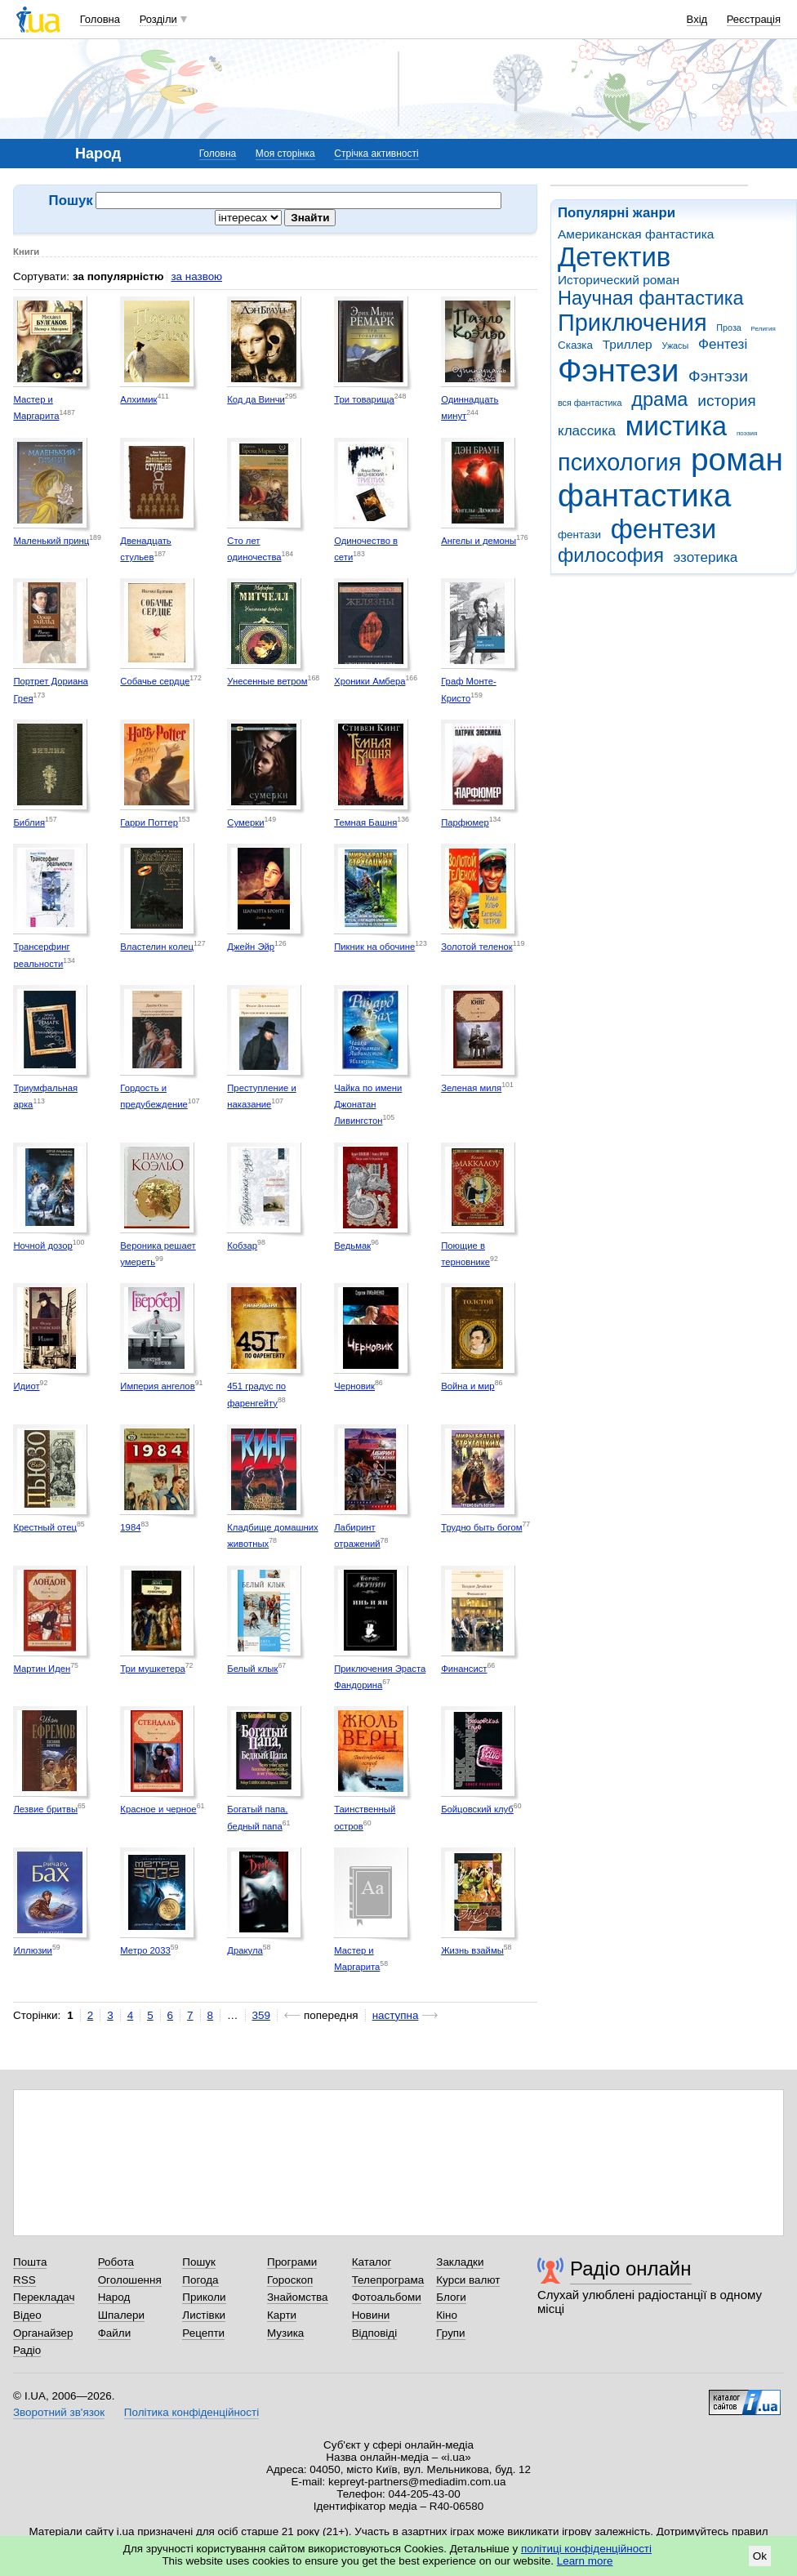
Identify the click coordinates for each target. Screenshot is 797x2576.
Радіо (27, 2350)
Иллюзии (32, 1950)
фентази (579, 534)
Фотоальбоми (386, 2297)
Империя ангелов (157, 1386)
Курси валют (468, 2280)
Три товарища (364, 399)
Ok (760, 2556)
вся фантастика (590, 403)
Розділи (158, 19)
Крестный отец (45, 1527)
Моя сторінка (285, 153)
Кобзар (242, 1245)
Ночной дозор (42, 1245)
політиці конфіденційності (586, 2549)
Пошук (199, 2262)
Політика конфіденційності (191, 2412)
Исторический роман (618, 280)
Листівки (203, 2315)
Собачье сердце (154, 681)
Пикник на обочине (374, 947)
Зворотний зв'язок (59, 2412)
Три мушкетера (152, 1669)
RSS (24, 2280)
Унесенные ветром (267, 681)
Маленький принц (51, 541)
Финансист (464, 1669)
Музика (285, 2333)
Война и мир (468, 1386)
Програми (292, 2262)
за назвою (196, 276)
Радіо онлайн (631, 2268)
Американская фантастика (636, 234)
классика (587, 431)
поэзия (747, 433)
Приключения (632, 323)
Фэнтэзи (718, 376)
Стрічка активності (376, 153)
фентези (663, 529)
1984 (130, 1527)
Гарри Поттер (149, 822)
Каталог (372, 2262)
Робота (116, 2262)
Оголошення (130, 2280)
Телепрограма (388, 2280)
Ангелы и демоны (478, 541)
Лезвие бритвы (45, 1809)
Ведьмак (352, 1245)
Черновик (354, 1386)
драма (659, 399)
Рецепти (203, 2333)
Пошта (30, 2262)
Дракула (245, 1950)
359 (261, 2015)
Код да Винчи (256, 399)
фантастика (644, 495)
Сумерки (245, 822)
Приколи (203, 2297)
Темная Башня (365, 822)
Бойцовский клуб (477, 1809)
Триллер (627, 344)
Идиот (26, 1386)
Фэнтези (618, 370)
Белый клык (252, 1669)
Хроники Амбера (369, 681)
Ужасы (674, 345)
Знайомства (297, 2297)
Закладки (459, 2262)
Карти (281, 2315)
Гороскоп (290, 2280)
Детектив (614, 257)
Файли (114, 2333)
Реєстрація (754, 19)
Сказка (575, 345)
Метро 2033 (145, 1950)
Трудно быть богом (481, 1527)
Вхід (697, 19)
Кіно (446, 2315)
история (726, 400)
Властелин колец (157, 947)
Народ (114, 2297)
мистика (676, 426)
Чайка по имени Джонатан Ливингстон (368, 1104)
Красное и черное (158, 1809)
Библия (29, 822)
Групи (450, 2333)
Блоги (451, 2297)
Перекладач (43, 2297)
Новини (371, 2315)
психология (619, 462)
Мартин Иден (41, 1669)
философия (611, 555)
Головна (100, 19)
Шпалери (121, 2315)
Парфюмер (465, 822)
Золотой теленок (477, 947)
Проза (728, 327)
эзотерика (706, 557)
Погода (200, 2280)
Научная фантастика (651, 298)
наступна (395, 2015)
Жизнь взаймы (472, 1950)
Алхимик (138, 399)
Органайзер (43, 2333)
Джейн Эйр (250, 947)
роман (737, 459)
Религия (763, 328)
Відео (27, 2315)
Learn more (585, 2561)
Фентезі (722, 344)
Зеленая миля (471, 1088)
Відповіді (375, 2333)
